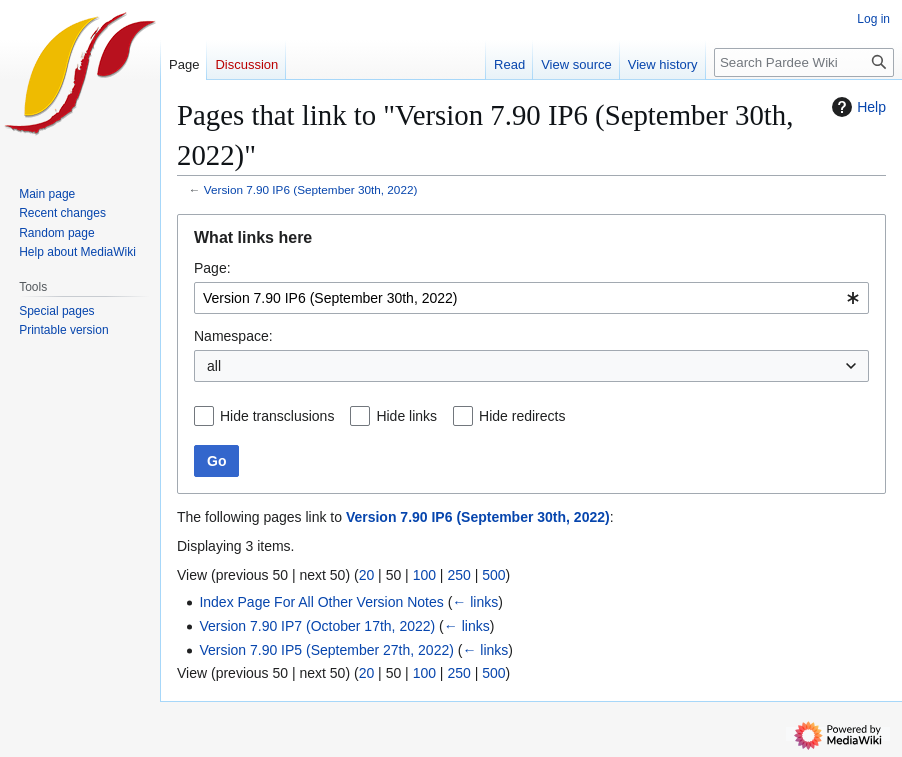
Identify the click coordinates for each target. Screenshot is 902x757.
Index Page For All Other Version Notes (321, 602)
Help (856, 107)
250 (458, 575)
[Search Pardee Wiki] (804, 62)
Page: (212, 268)
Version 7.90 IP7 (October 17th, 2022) (317, 626)
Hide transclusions (277, 416)
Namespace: (233, 336)
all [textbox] (214, 366)
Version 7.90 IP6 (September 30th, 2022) (311, 189)
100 (424, 575)
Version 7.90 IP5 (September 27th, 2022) (326, 650)
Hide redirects (522, 416)
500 (493, 575)
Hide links (406, 416)
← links (475, 602)
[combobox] (531, 298)
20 (367, 575)
